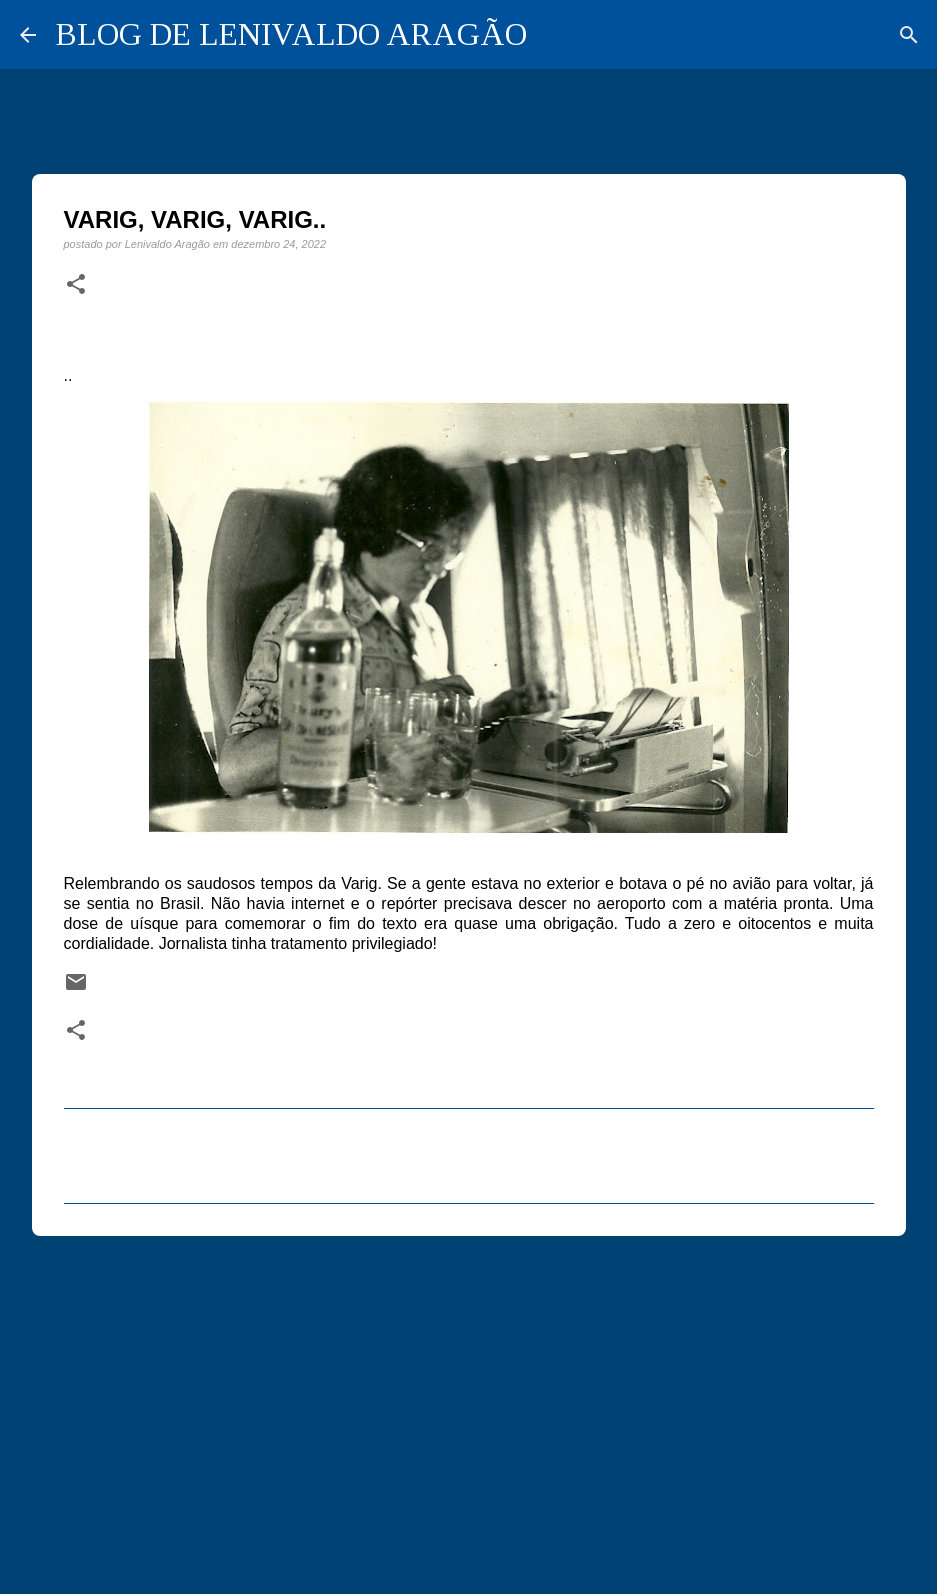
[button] (76, 285)
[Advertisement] (469, 1406)
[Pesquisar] (909, 35)
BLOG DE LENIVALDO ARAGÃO (291, 34)
